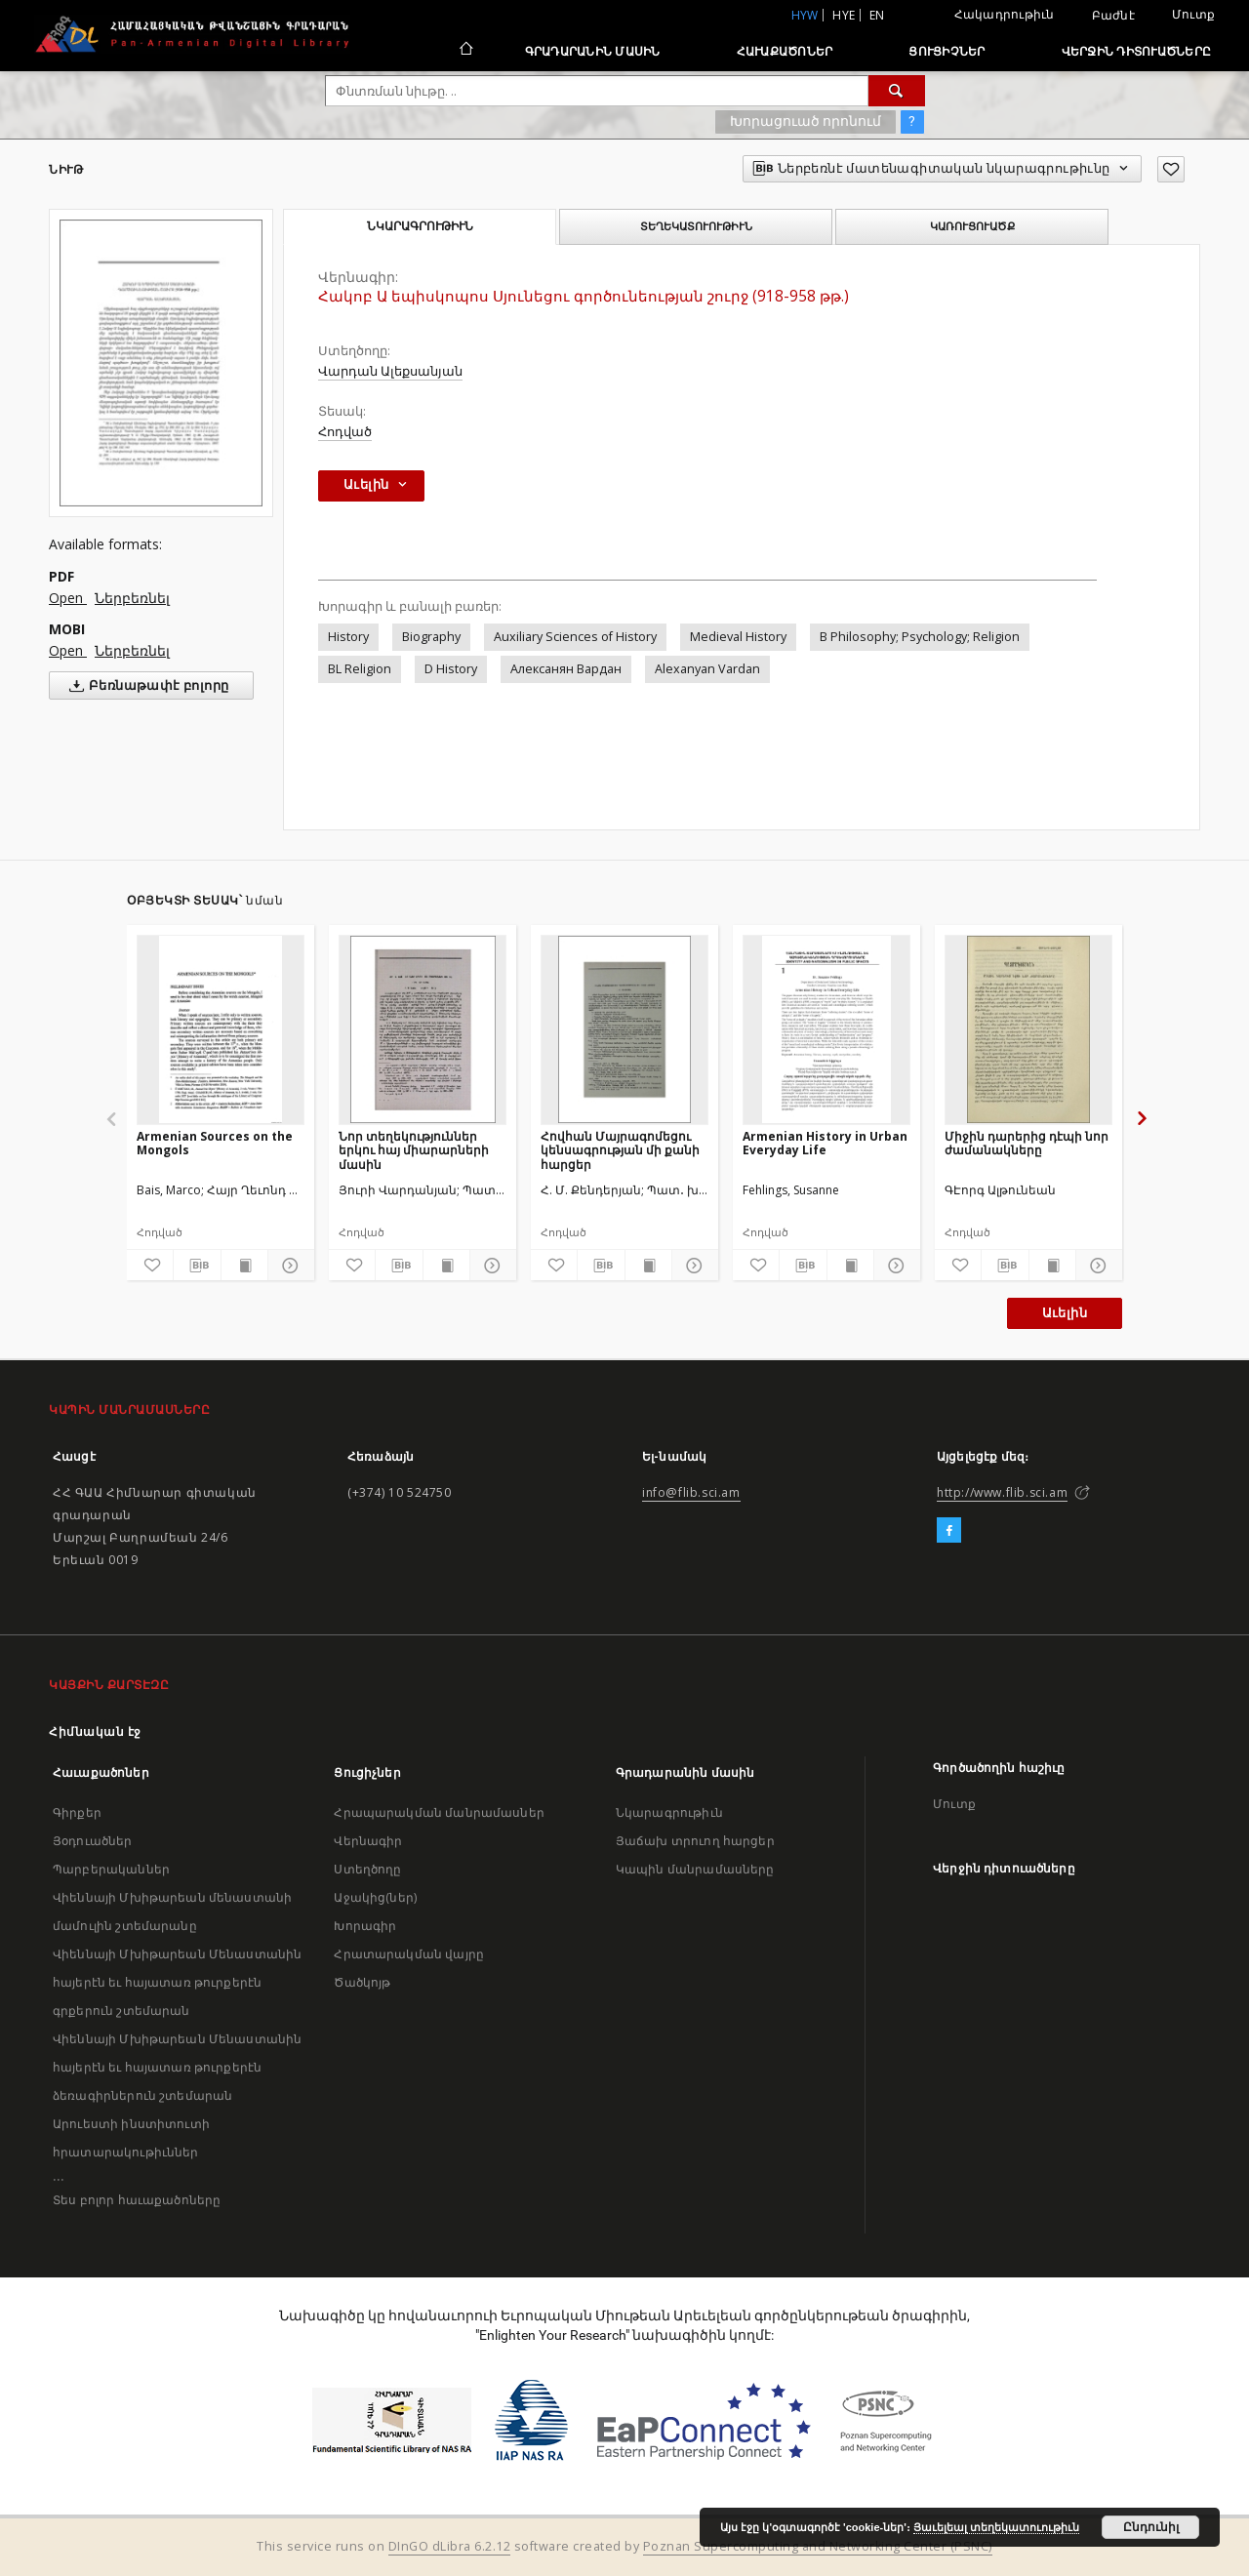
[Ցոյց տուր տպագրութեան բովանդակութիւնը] (244, 1265)
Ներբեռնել (132, 597)
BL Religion (359, 669)
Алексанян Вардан (566, 669)
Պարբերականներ (111, 1869)
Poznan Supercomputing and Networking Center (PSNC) (817, 2546)
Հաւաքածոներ (785, 51)
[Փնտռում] (896, 90)
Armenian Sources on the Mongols (215, 1143)
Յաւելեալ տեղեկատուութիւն (996, 2527)
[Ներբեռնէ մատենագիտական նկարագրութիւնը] (197, 1265)
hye (843, 15)
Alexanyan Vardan (707, 669)
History (348, 636)
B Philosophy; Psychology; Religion (920, 636)
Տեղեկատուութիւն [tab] (696, 226)
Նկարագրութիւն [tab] (420, 226)
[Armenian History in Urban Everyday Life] (826, 1029)
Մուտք (1193, 14)
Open (68, 597)
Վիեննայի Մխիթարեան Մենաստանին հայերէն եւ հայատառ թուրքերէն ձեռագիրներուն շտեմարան (177, 2067)
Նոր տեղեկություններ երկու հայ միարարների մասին (414, 1150)
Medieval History (738, 636)
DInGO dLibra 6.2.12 (449, 2546)
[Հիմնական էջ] (465, 50)
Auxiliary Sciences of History (575, 636)
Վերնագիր (368, 1840)
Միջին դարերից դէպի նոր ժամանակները (1026, 1143)
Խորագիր (365, 1925)
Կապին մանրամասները (695, 1869)
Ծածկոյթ (362, 1982)
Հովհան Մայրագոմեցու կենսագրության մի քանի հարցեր (620, 1150)
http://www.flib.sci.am (1002, 1492)
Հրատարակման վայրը (409, 1954)
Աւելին (1064, 1313)
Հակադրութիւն (1004, 14)
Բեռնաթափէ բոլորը (144, 686)
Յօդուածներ (93, 1840)
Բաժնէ (1113, 15)
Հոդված (345, 431)
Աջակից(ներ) (375, 1897)
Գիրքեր (77, 1812)
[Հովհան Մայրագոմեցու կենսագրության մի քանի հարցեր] (624, 1029)
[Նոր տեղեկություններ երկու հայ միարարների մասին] (422, 1029)
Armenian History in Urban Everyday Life (825, 1143)
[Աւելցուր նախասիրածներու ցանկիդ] (1171, 169)
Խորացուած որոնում (805, 121)
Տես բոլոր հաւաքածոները (137, 2200)
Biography (431, 636)
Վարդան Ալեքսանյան (390, 371)
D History (450, 669)
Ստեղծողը (367, 1869)
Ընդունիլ (1151, 2527)
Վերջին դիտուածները (1137, 51)
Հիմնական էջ (95, 1731)
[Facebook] (949, 1531)
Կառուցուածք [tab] (972, 226)
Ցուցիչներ (946, 51)
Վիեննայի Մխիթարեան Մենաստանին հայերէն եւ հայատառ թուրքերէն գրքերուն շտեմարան (177, 1982)
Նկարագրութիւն (669, 1812)
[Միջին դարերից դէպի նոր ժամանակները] (1028, 1029)
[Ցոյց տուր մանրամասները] (288, 1265)
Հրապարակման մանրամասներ (439, 1812)
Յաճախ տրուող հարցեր (695, 1840)
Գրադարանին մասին (593, 51)
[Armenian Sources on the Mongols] (220, 1029)
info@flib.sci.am (691, 1492)
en (877, 15)
